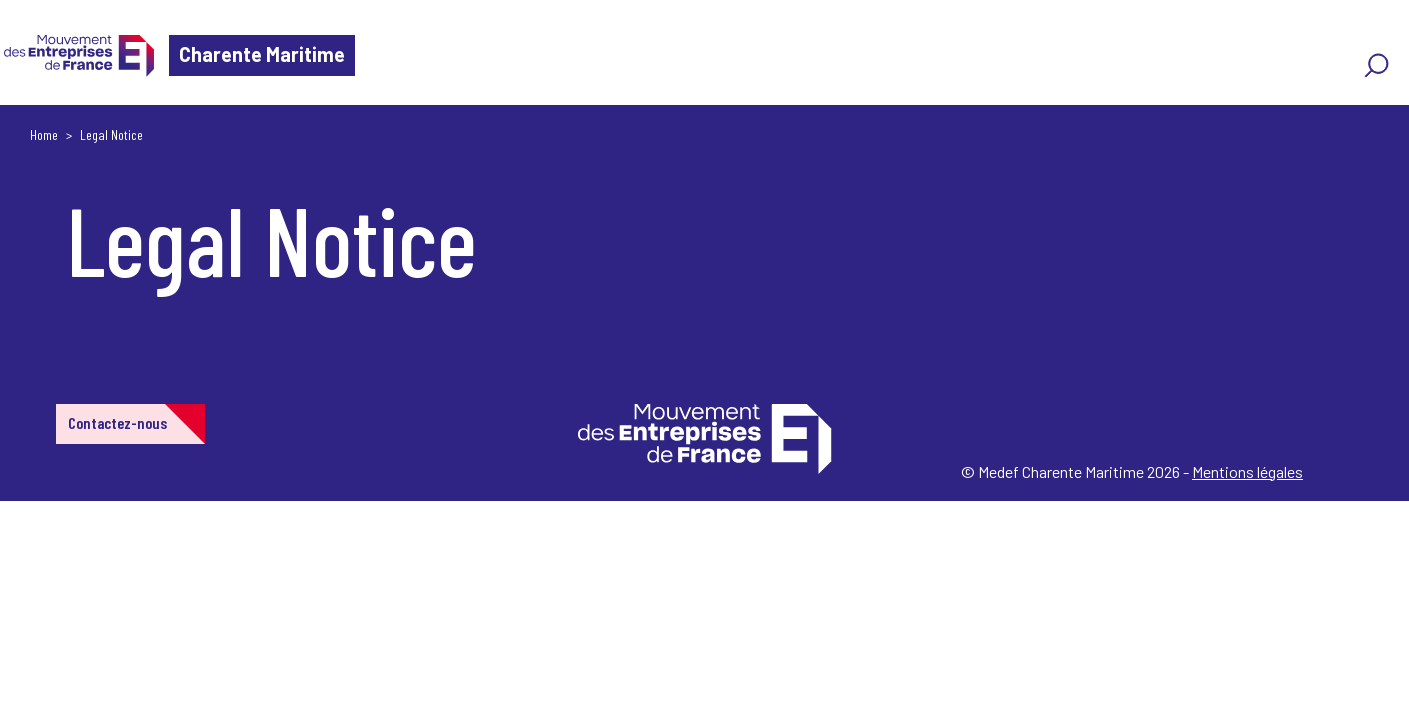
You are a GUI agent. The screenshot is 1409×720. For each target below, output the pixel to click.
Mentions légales (1247, 471)
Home (44, 134)
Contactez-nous (117, 422)
